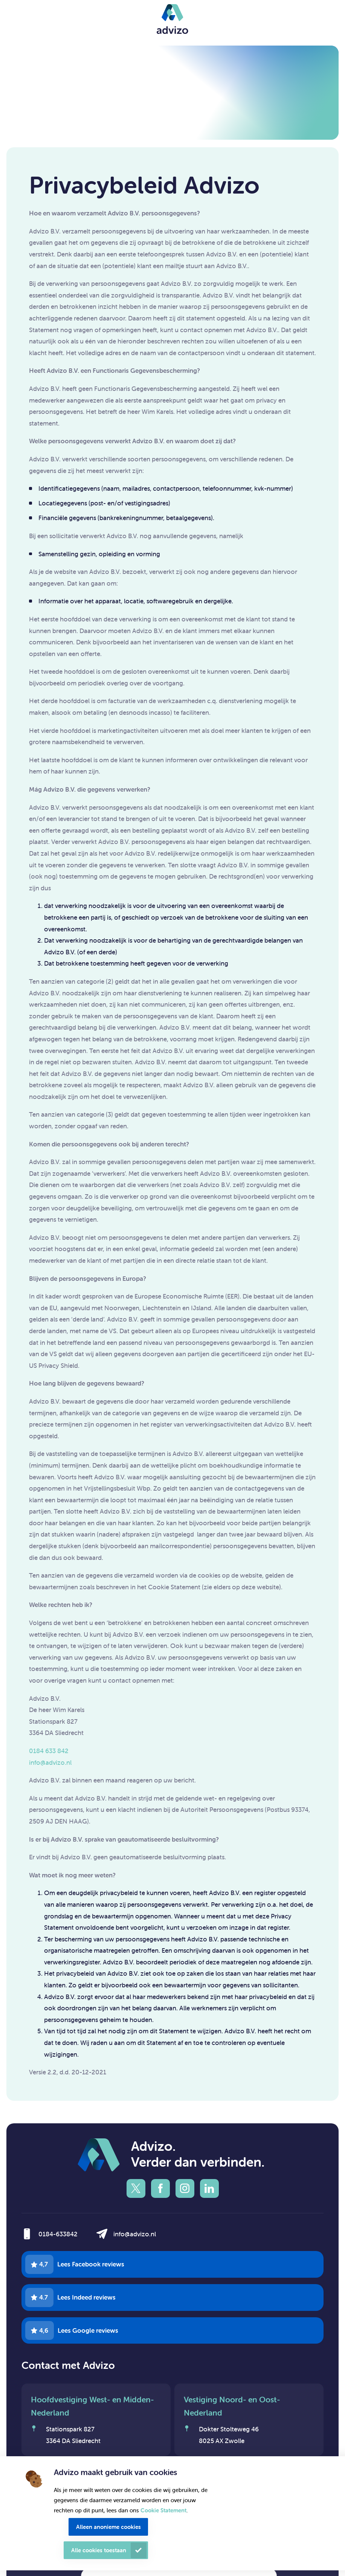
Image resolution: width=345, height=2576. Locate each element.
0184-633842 (58, 2234)
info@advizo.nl (50, 1762)
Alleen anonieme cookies (108, 2526)
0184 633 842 (49, 1751)
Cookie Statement (163, 2510)
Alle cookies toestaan (98, 2550)
